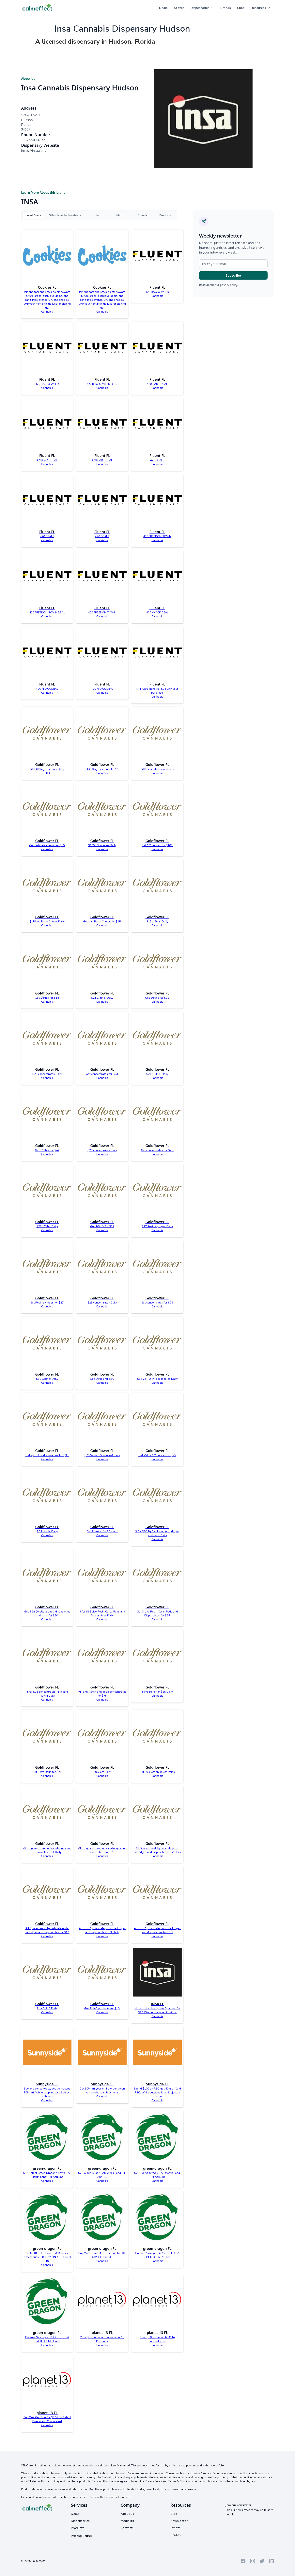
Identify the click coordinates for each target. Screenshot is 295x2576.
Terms (54, 2561)
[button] (202, 7)
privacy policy (228, 285)
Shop (240, 8)
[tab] (33, 215)
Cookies (78, 2561)
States (179, 8)
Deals (163, 8)
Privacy (65, 2561)
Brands (225, 8)
